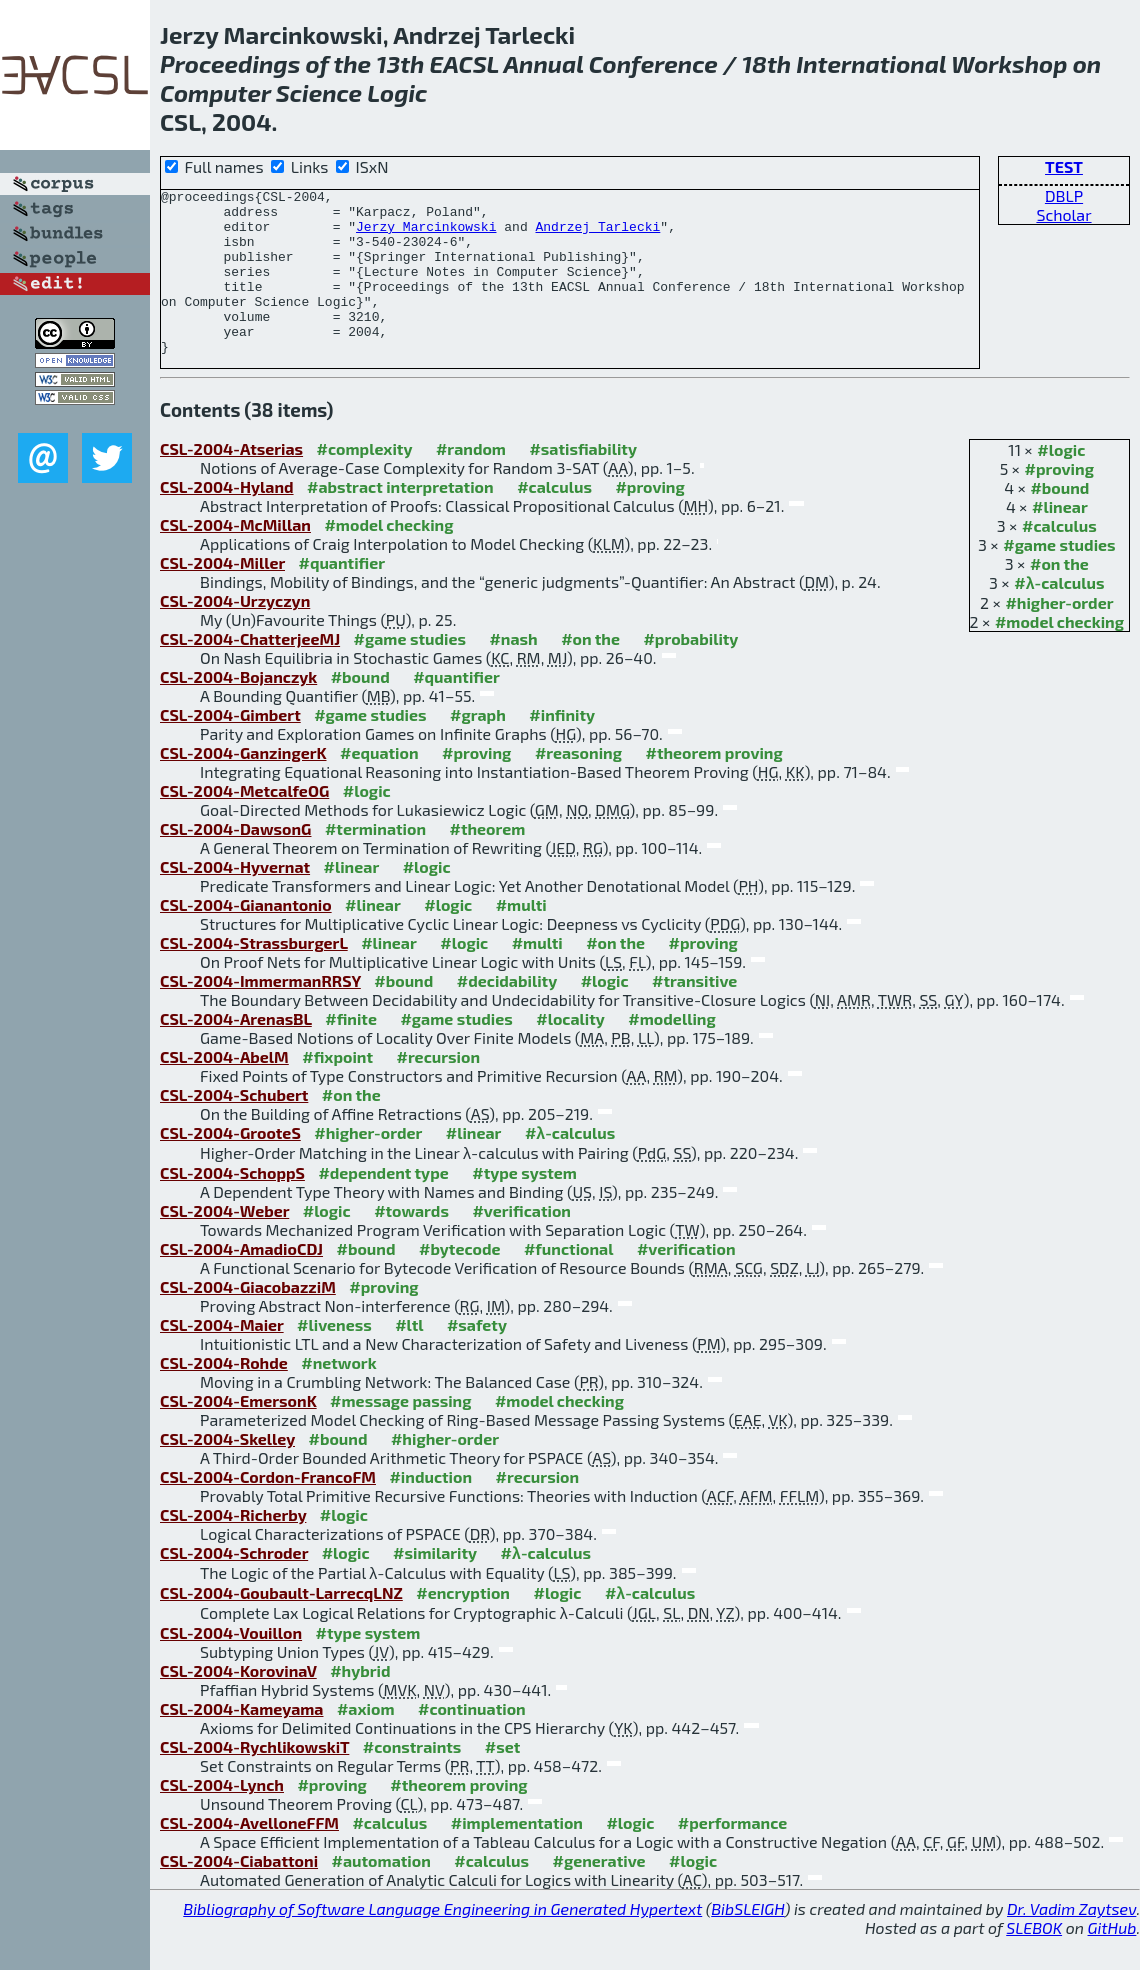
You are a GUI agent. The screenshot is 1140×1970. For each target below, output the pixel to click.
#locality (570, 1051)
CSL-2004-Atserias (231, 481)
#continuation (472, 1741)
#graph (478, 747)
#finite (351, 1051)
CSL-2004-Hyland (227, 519)
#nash (513, 671)
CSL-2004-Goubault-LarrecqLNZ (281, 1625)
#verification (521, 1243)
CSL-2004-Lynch (222, 1817)
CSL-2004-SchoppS (232, 1205)
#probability (690, 671)
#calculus (1059, 558)
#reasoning (578, 785)
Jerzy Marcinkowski (426, 235)
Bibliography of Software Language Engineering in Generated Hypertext (442, 1941)
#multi (521, 937)
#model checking (1059, 654)
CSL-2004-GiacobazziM (248, 1319)
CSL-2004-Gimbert (230, 747)
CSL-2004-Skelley (227, 1471)
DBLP (1064, 195)
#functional (569, 1281)
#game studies (1059, 577)
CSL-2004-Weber (224, 1243)
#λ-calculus (1059, 615)
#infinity (562, 747)
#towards (411, 1243)
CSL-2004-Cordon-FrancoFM (268, 1509)
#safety (477, 1357)
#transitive (694, 1013)
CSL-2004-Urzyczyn (235, 633)
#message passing (400, 1433)
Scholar (1063, 214)
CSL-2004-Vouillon (231, 1665)
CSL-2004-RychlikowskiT (254, 1779)
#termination (375, 861)
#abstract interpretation (400, 519)
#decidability (507, 1013)
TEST (1064, 166)
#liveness (334, 1357)
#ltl (409, 1357)
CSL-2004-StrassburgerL (254, 975)
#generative (599, 1893)
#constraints (412, 1779)
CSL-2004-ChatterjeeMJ (250, 671)
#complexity (365, 481)
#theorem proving (713, 785)
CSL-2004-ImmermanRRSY (260, 1013)
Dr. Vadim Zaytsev (1071, 1941)
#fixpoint (337, 1089)
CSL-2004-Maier (222, 1357)
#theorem (488, 861)
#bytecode (460, 1281)
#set (503, 1779)
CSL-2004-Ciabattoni (239, 1893)
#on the (1059, 596)
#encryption (463, 1625)
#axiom (366, 1741)
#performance (732, 1855)
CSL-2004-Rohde (224, 1395)
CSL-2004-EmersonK (238, 1433)
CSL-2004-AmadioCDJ (241, 1281)
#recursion (439, 1089)
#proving (1059, 501)
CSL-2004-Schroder (234, 1585)
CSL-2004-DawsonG (235, 861)
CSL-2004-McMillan (235, 557)
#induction (430, 1509)
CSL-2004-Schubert (234, 1127)
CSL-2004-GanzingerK (243, 785)
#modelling (671, 1051)
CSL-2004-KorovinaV (238, 1703)
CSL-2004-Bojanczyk (238, 709)
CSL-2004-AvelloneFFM (249, 1855)
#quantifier (341, 595)
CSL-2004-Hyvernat (235, 899)
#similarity (435, 1585)
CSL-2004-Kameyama (241, 1741)
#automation (381, 1893)
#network (338, 1395)
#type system (524, 1205)
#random (471, 481)
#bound (1059, 520)
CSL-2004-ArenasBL (236, 1051)
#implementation (517, 1855)
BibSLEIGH (747, 1941)
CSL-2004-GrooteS (230, 1165)
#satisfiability (583, 481)
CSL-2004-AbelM (224, 1089)
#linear (1060, 539)
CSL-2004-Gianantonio (246, 937)
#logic (1061, 482)
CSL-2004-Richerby (233, 1547)
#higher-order (1059, 635)
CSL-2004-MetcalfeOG (244, 823)
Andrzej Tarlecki (597, 235)
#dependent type (383, 1205)
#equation (379, 785)
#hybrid (360, 1703)
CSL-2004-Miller (222, 595)
